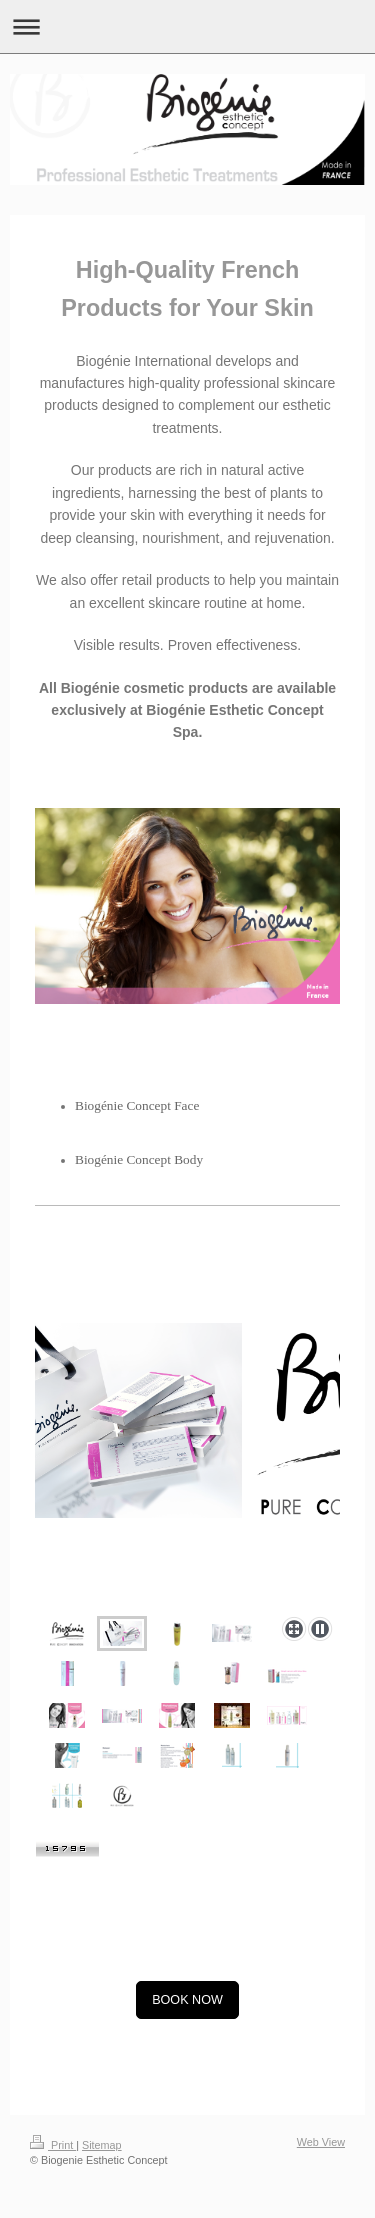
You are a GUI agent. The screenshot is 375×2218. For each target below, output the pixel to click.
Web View (321, 2142)
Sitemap (102, 2145)
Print (53, 2145)
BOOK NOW (187, 2000)
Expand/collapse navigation (187, 26)
